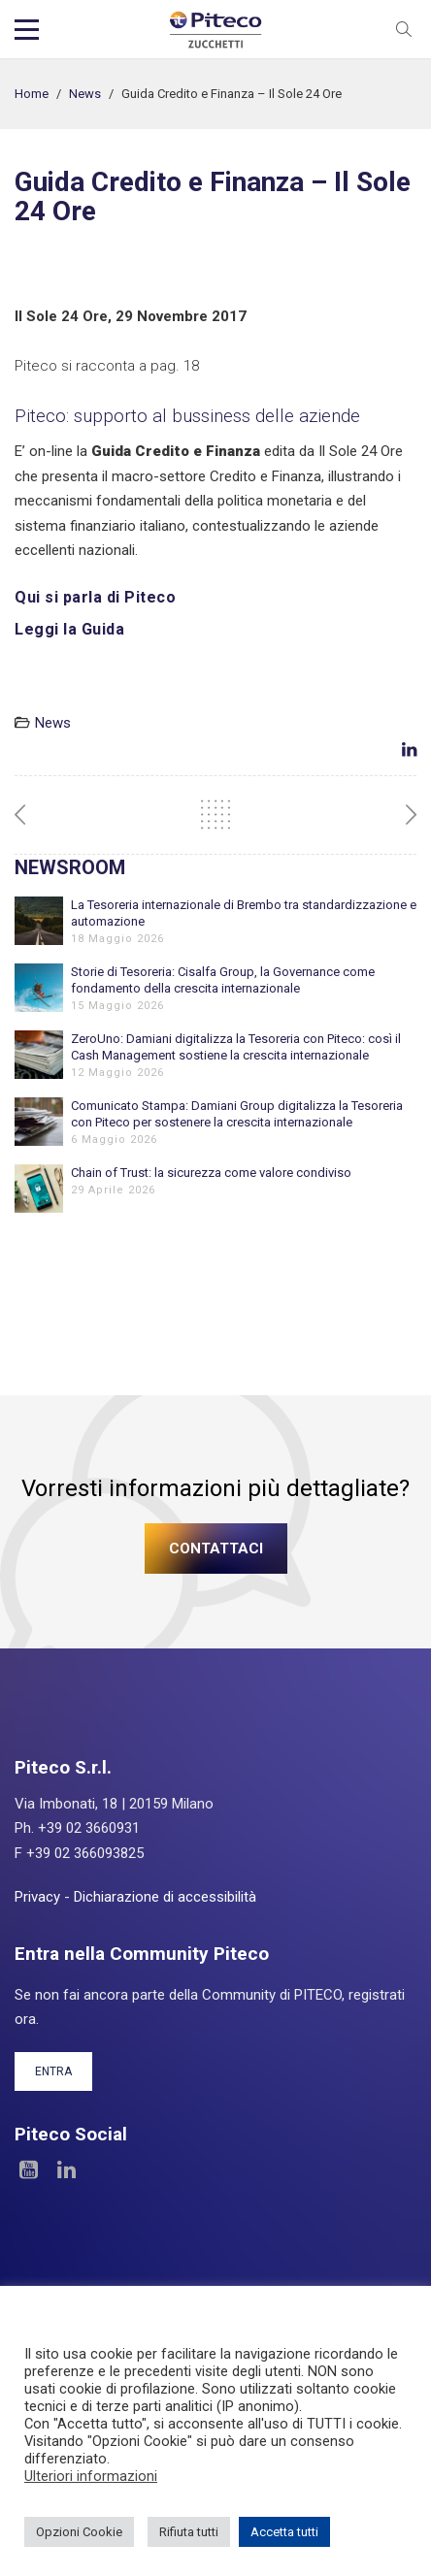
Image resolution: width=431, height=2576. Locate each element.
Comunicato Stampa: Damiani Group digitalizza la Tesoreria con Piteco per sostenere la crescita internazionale (237, 1113)
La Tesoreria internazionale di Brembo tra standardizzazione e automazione (243, 913)
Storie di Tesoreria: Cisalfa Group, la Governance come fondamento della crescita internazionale (223, 979)
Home (32, 93)
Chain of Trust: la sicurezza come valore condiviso (211, 1172)
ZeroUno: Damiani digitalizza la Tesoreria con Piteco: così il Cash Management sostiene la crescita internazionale (236, 1046)
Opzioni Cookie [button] (79, 2532)
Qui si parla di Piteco (95, 597)
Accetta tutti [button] (284, 2532)
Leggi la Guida (69, 629)
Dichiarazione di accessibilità (165, 1897)
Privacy (37, 1897)
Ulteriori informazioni (90, 2476)
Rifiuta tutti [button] (188, 2532)
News (85, 93)
